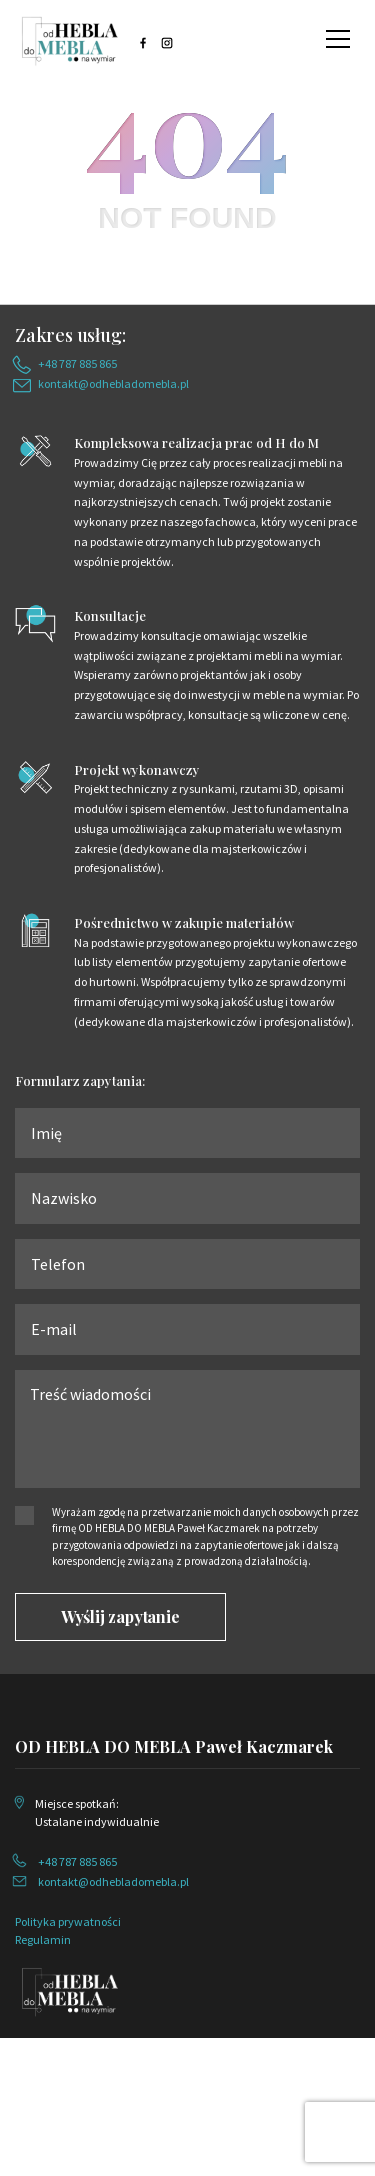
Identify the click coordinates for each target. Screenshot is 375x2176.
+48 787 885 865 (77, 363)
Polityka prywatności (68, 1921)
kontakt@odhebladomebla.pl (113, 383)
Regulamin (43, 1939)
